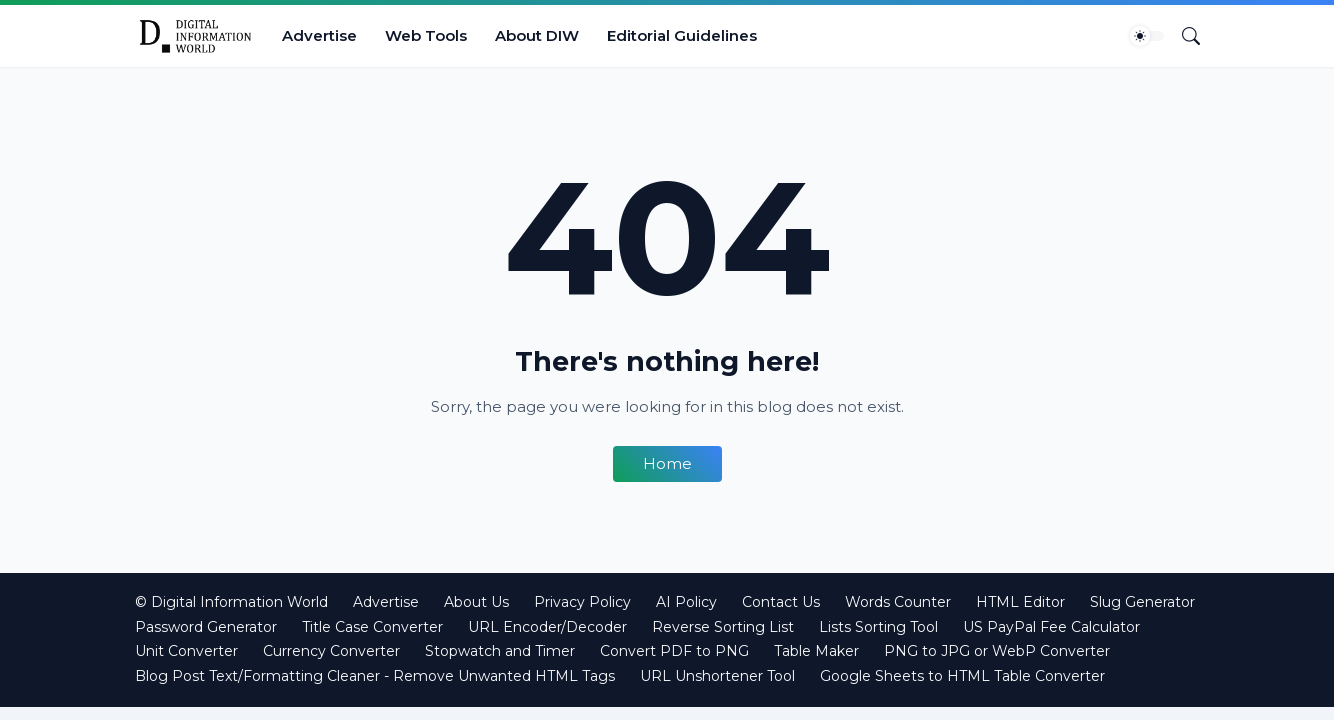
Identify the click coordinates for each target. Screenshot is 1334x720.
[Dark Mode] (1147, 36)
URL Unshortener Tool (717, 676)
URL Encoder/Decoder (547, 627)
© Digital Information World (231, 602)
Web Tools (426, 35)
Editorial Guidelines (682, 35)
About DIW (537, 35)
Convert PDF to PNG (674, 651)
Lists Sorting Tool (878, 627)
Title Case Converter (372, 627)
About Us (476, 602)
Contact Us (781, 602)
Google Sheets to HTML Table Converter (962, 676)
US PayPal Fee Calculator (1051, 627)
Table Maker (816, 651)
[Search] (1183, 36)
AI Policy (686, 602)
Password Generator (206, 627)
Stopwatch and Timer (500, 651)
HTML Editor (1020, 602)
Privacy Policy (582, 602)
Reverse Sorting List (723, 627)
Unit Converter (186, 651)
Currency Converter (331, 651)
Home (667, 463)
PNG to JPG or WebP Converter (997, 651)
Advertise (319, 35)
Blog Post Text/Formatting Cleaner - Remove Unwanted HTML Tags (375, 676)
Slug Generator (1142, 602)
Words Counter (898, 602)
